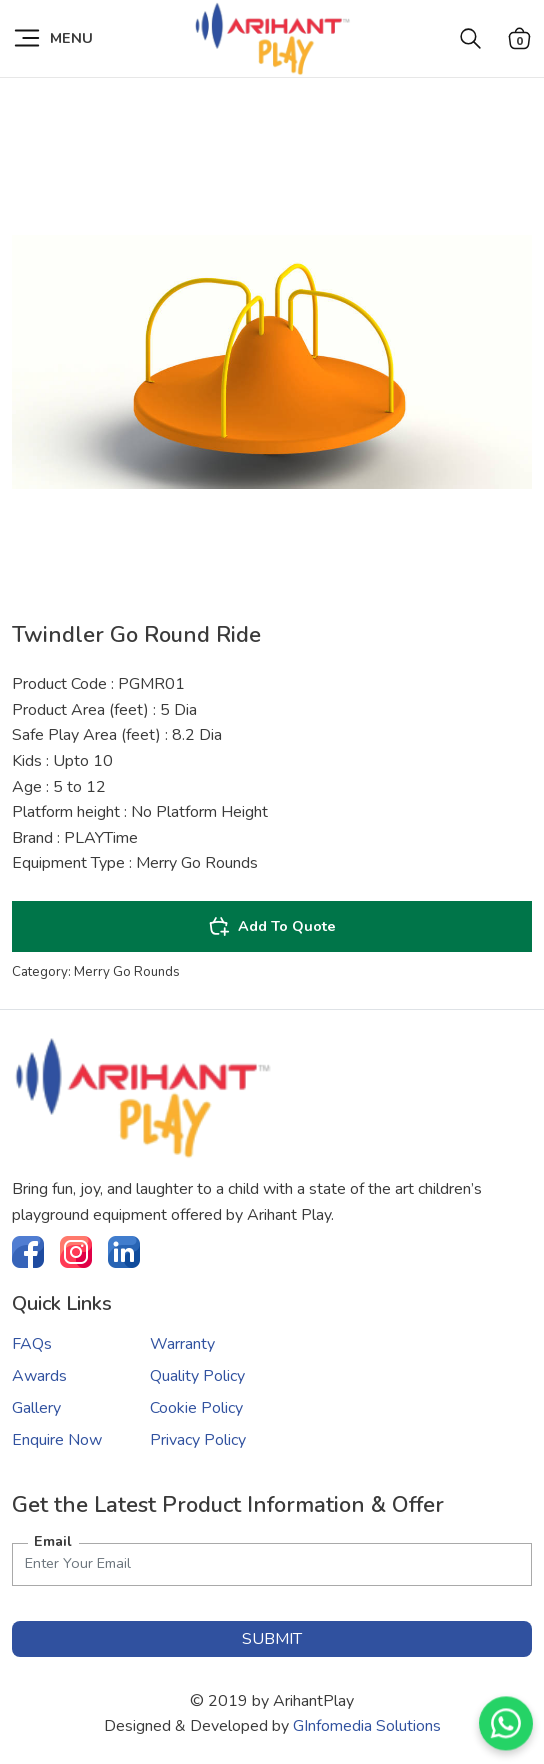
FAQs (32, 1344)
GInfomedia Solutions (367, 1726)
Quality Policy (197, 1376)
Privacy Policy (198, 1440)
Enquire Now (57, 1440)
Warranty (182, 1344)
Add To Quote (272, 926)
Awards (39, 1376)
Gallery (36, 1408)
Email (53, 1541)
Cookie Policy (196, 1408)
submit (272, 1639)
